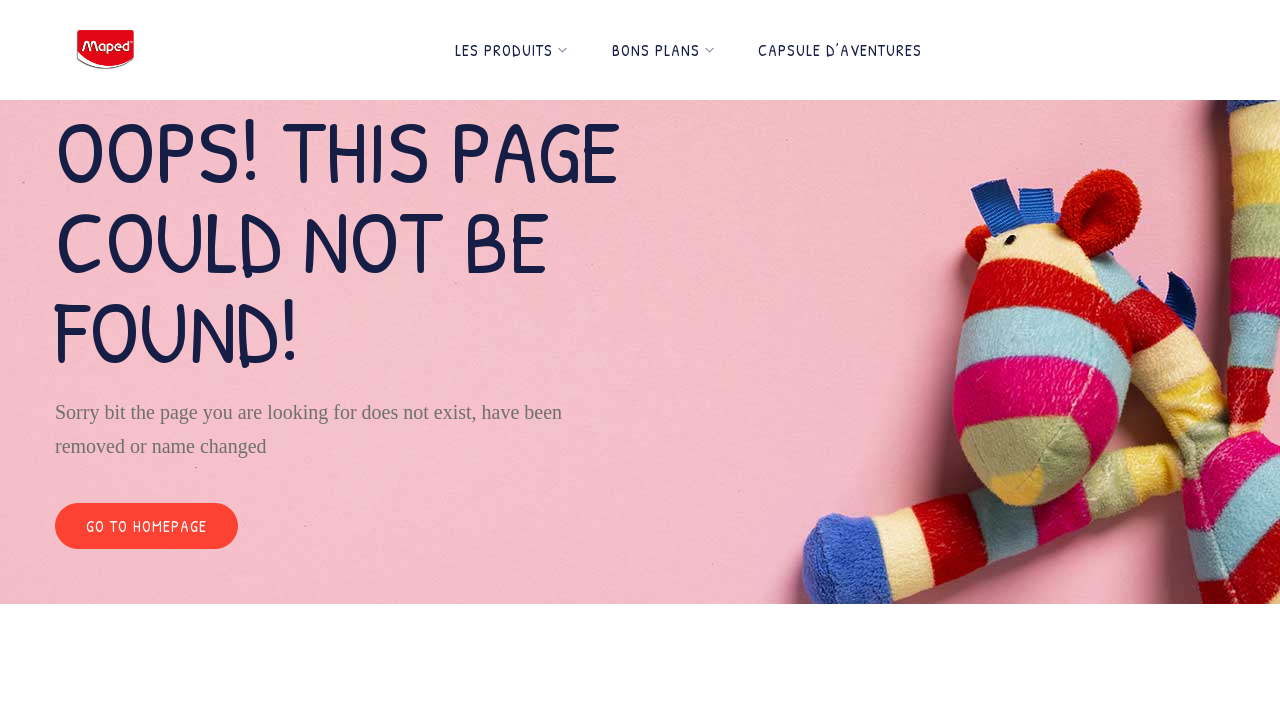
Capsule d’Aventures (840, 50)
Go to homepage (146, 526)
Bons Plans (663, 50)
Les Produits (511, 50)
